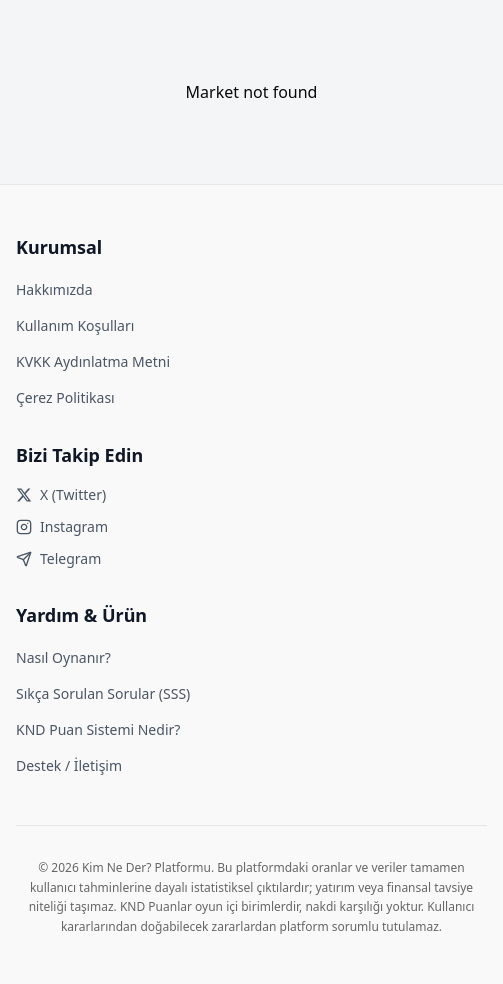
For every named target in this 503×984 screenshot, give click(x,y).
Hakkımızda (54, 289)
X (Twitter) (61, 494)
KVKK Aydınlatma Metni (93, 361)
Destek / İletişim (69, 765)
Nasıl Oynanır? (63, 657)
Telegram (58, 558)
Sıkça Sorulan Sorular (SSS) (103, 693)
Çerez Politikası (65, 397)
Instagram (62, 526)
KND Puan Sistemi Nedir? (98, 729)
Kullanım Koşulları (75, 325)
